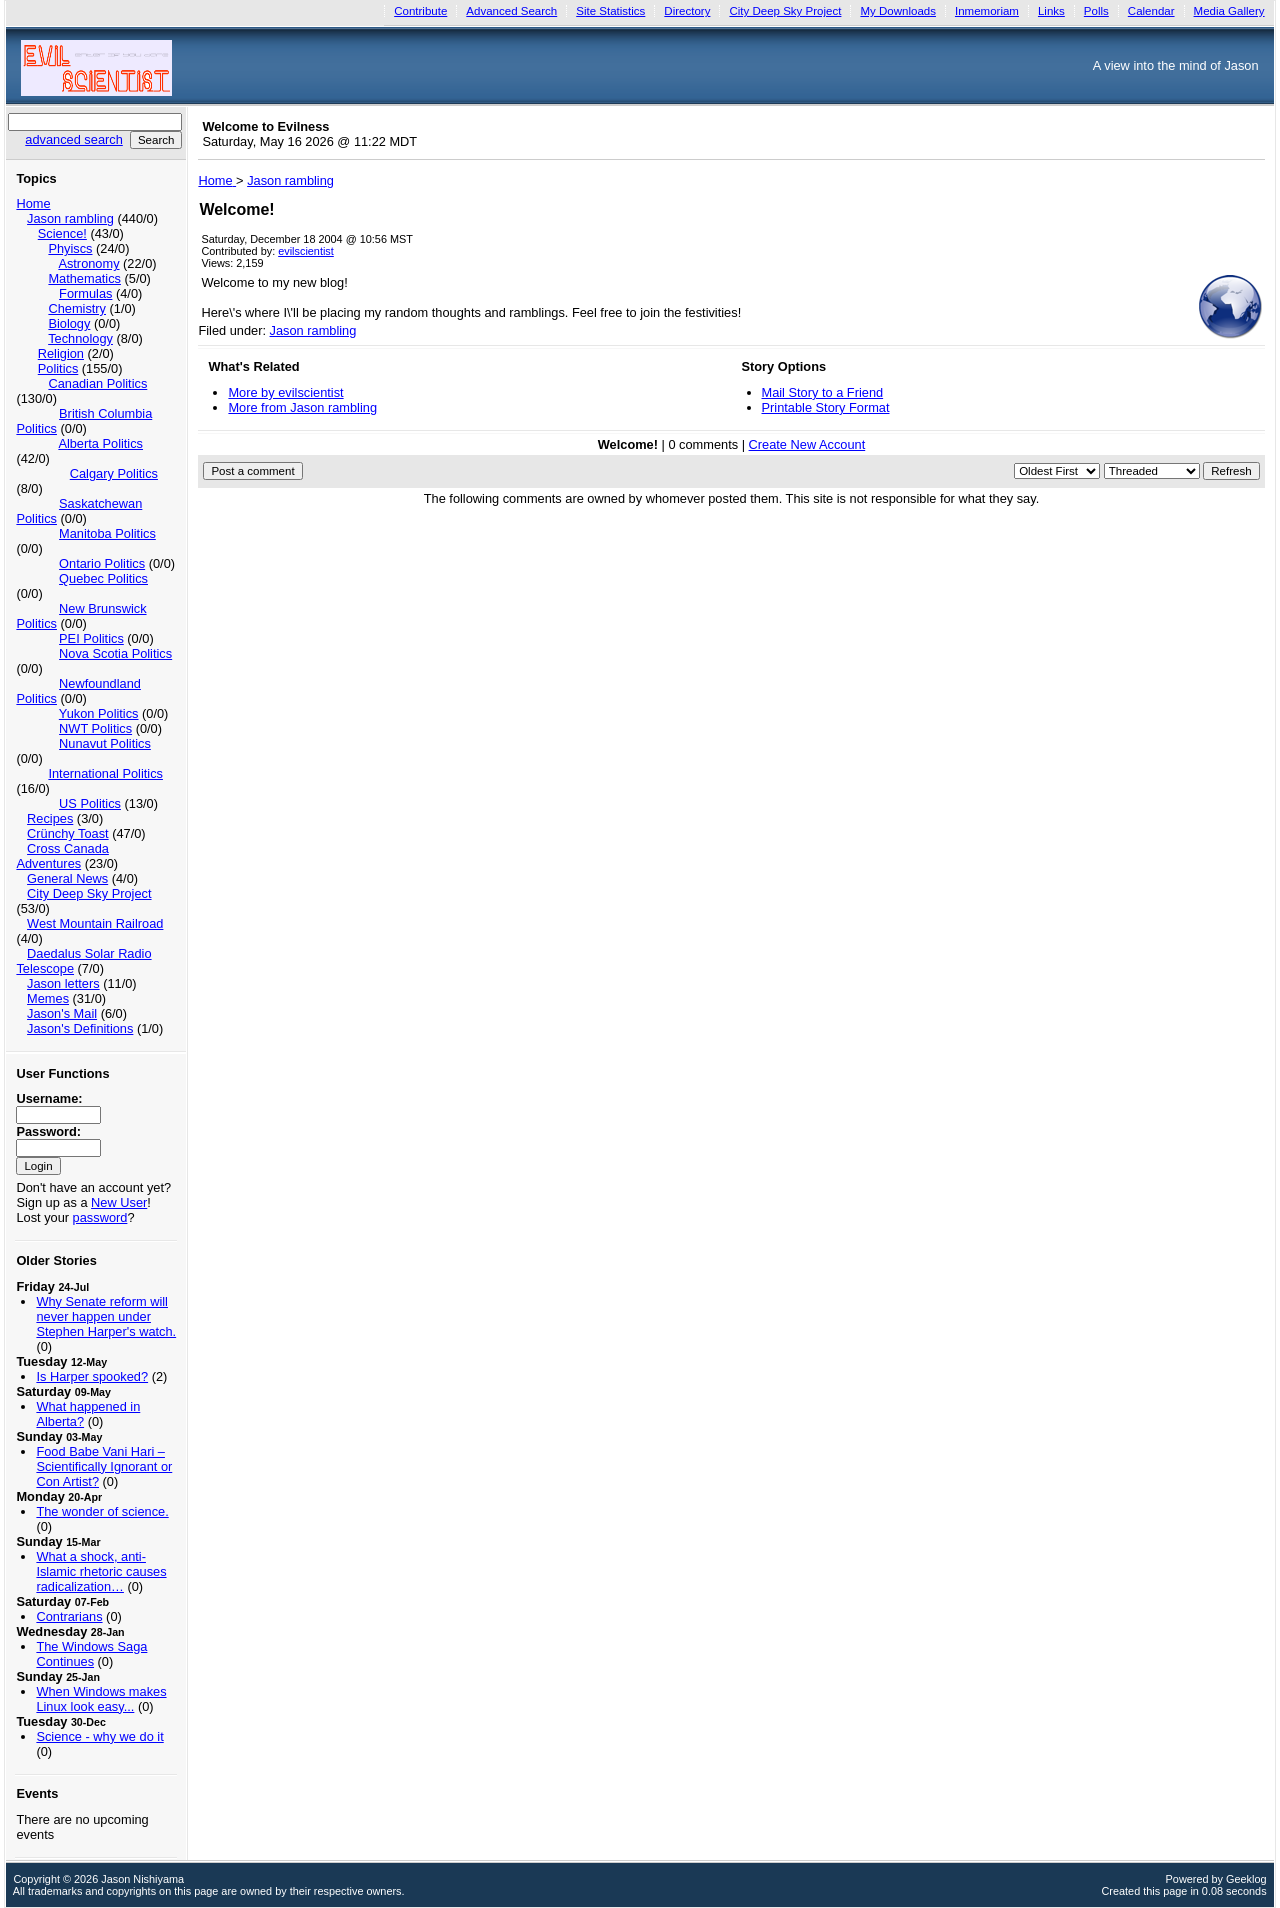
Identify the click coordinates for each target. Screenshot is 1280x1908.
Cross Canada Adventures (62, 856)
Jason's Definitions (80, 1028)
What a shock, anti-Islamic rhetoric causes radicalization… (101, 1571)
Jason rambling (70, 218)
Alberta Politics (100, 443)
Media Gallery (1229, 11)
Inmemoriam (987, 11)
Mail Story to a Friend (823, 392)
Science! (62, 233)
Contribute (420, 11)
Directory (687, 11)
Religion (61, 353)
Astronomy (88, 263)
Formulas (85, 293)
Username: (49, 1098)
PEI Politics (91, 638)
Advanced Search (511, 11)
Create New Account (807, 444)
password (100, 1217)
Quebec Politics (103, 578)
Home (33, 203)
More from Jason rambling (302, 407)
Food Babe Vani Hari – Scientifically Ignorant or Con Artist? (104, 1466)
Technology (80, 338)
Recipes (50, 818)
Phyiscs (70, 248)
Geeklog (1246, 1879)
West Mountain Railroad (95, 923)
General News (67, 878)
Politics (58, 368)
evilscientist (306, 251)
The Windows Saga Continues (91, 1654)
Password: (48, 1131)
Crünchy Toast (68, 833)
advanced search (73, 139)
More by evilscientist (285, 392)
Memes (48, 998)
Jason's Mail (62, 1013)
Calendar (1151, 11)
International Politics (105, 773)
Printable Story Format (826, 407)
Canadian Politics (97, 383)
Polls (1096, 11)
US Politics (90, 803)
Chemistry (77, 308)
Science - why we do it (99, 1736)
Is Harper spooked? (92, 1376)
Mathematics (84, 278)
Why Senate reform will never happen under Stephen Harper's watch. (106, 1316)
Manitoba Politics (107, 533)
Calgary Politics (114, 473)
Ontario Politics (102, 563)
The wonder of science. (102, 1511)
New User (119, 1202)
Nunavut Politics (105, 743)
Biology (69, 323)
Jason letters (63, 983)
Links (1051, 11)
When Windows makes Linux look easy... (101, 1699)
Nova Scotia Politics (115, 653)
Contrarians (69, 1616)
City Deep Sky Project (785, 11)
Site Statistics (610, 11)
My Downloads (898, 11)
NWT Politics (95, 728)
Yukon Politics (99, 713)
